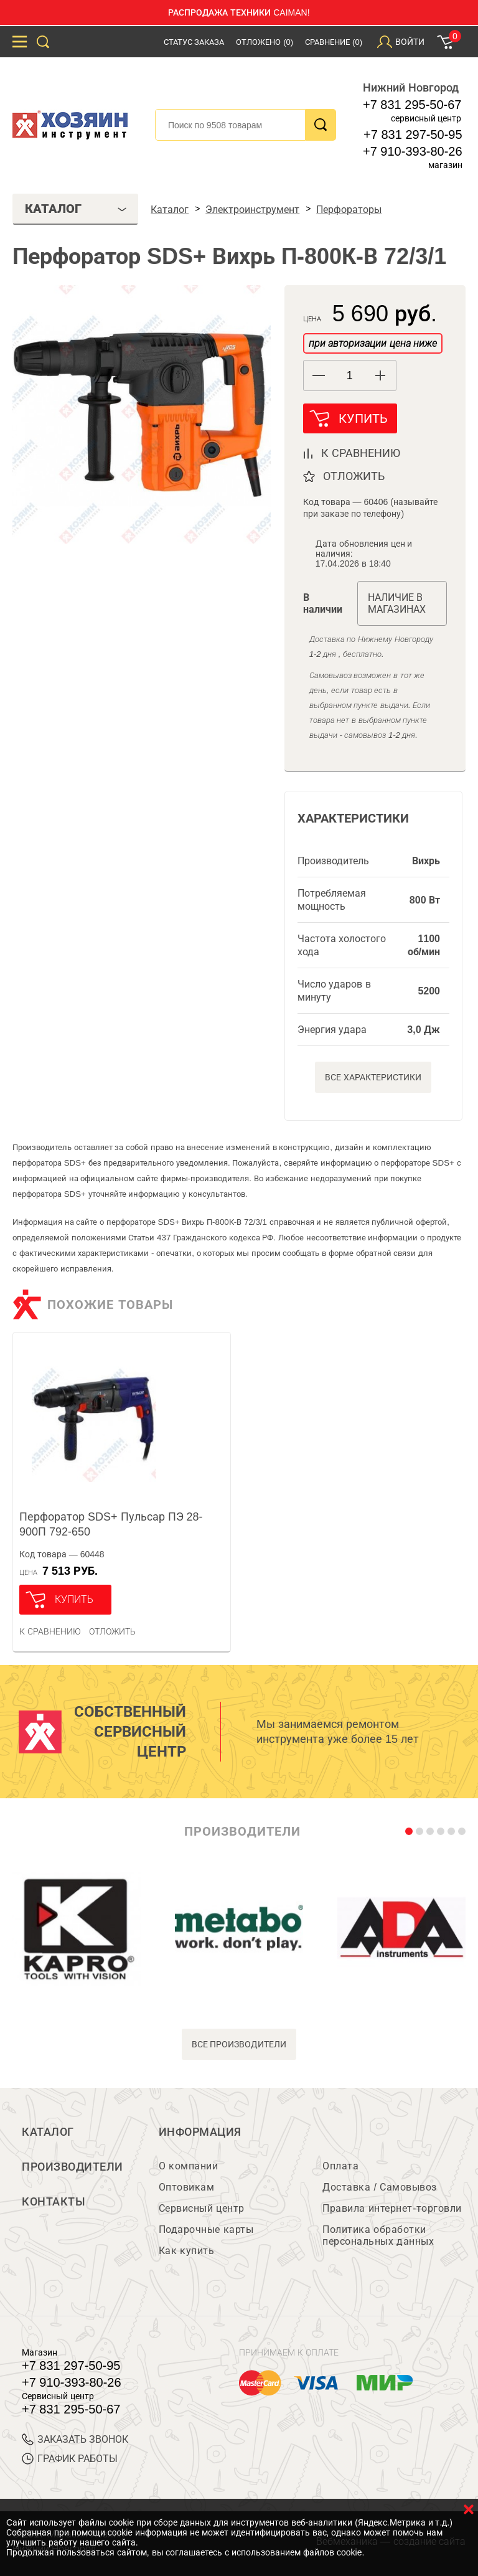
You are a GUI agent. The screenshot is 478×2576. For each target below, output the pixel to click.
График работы (70, 2459)
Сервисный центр (202, 2208)
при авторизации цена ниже (373, 343)
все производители (239, 2044)
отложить (354, 476)
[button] (380, 375)
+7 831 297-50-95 (412, 134)
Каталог (48, 2132)
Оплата (340, 2166)
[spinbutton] (349, 375)
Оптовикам (187, 2187)
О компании (188, 2166)
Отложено (264, 42)
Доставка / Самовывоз (379, 2187)
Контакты (53, 2202)
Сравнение (333, 42)
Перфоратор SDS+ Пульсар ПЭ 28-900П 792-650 (111, 1524)
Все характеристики (373, 1077)
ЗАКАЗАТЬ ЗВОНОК (75, 2439)
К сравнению (50, 1631)
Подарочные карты (206, 2229)
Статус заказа (194, 42)
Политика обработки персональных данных (378, 2235)
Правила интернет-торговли (391, 2208)
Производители (72, 2167)
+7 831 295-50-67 (412, 104)
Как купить (186, 2250)
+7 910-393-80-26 (412, 151)
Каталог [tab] (76, 208)
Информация (200, 2132)
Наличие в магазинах (397, 603)
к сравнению (360, 453)
